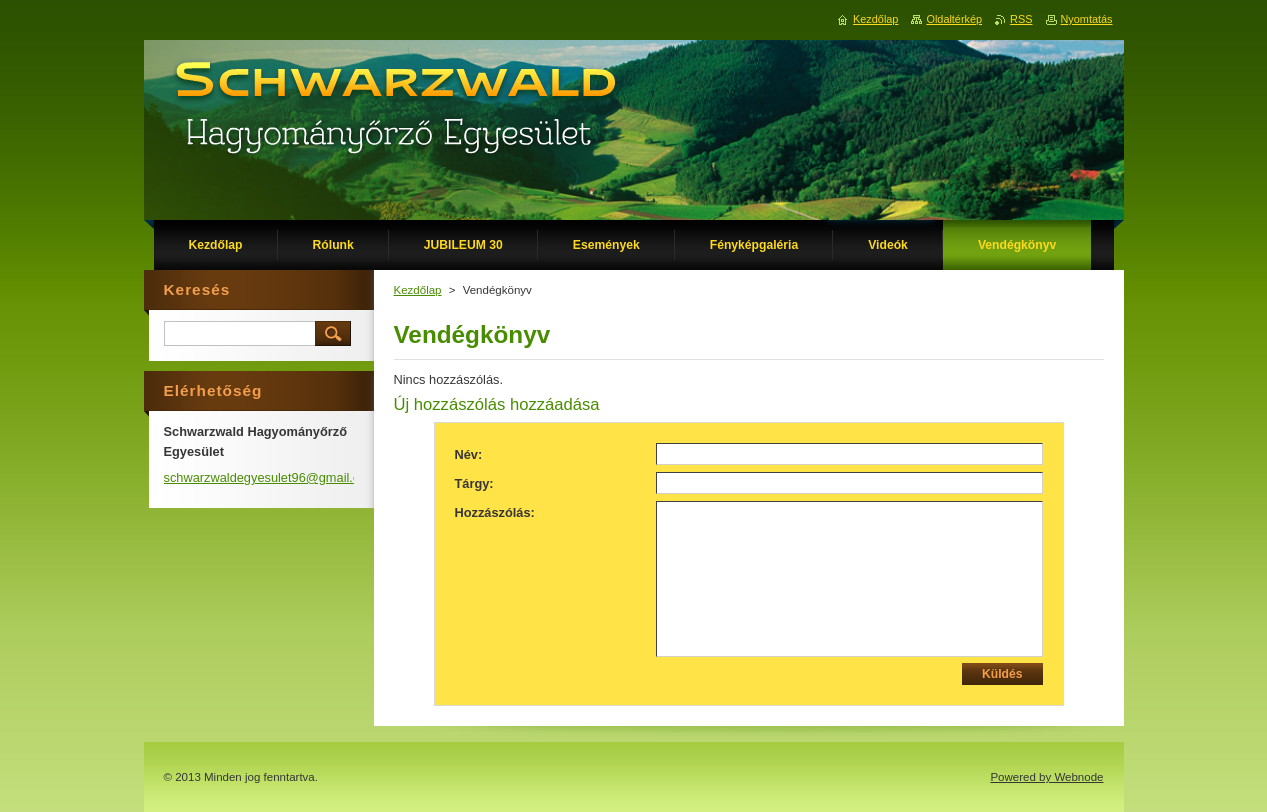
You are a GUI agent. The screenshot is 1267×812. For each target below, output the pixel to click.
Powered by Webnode (1046, 777)
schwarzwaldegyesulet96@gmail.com (271, 477)
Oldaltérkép (954, 19)
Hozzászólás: (495, 512)
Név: (469, 454)
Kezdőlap (418, 290)
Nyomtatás (1087, 19)
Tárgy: (474, 483)
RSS (1021, 19)
